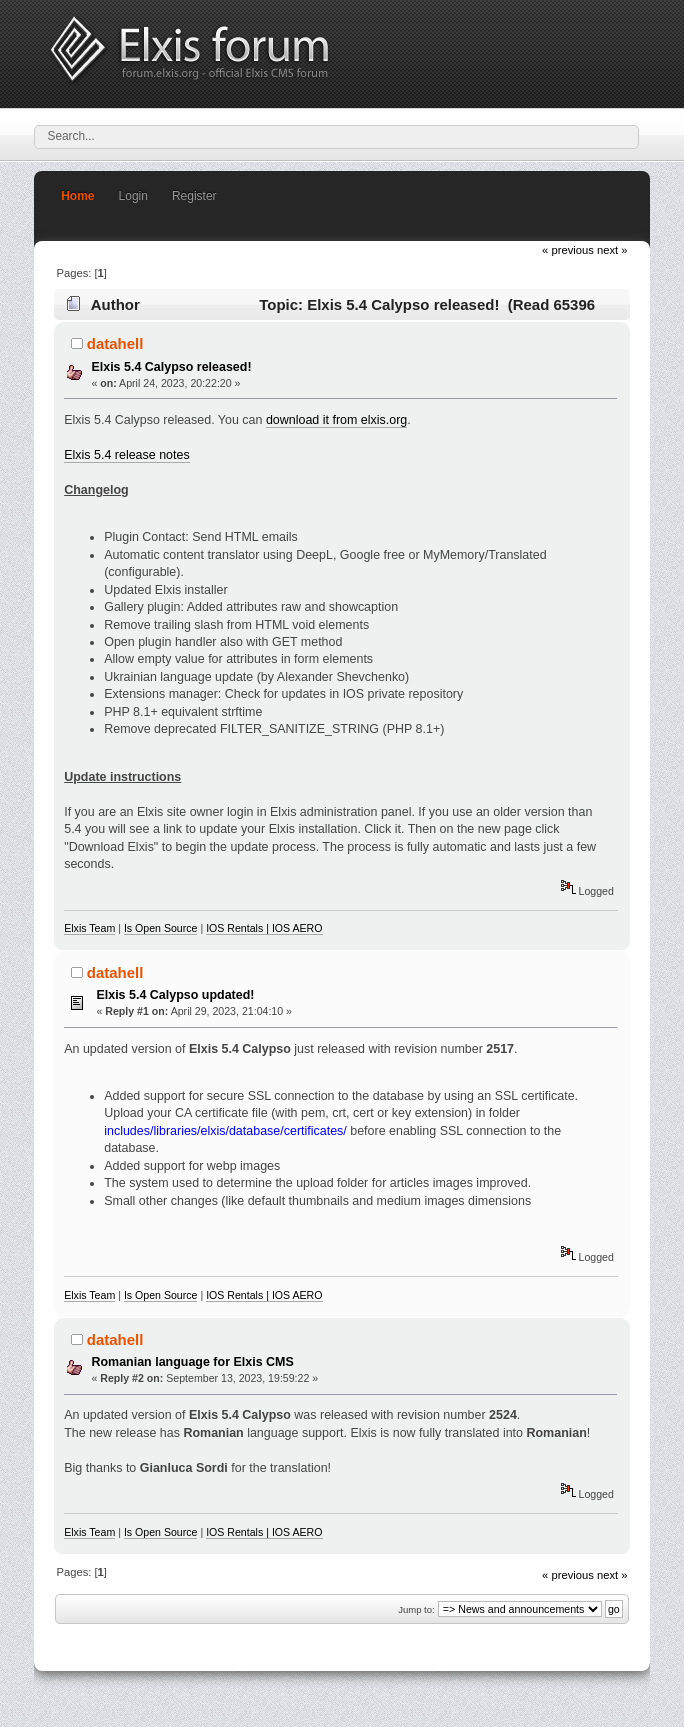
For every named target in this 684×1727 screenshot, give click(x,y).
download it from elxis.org (336, 420)
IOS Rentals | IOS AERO (264, 928)
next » (612, 250)
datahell (115, 343)
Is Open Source (161, 928)
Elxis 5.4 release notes (126, 455)
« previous (568, 250)
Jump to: (416, 1609)
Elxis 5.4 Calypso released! (171, 367)
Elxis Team (89, 928)
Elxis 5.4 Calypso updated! (175, 995)
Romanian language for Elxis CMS (192, 1362)
